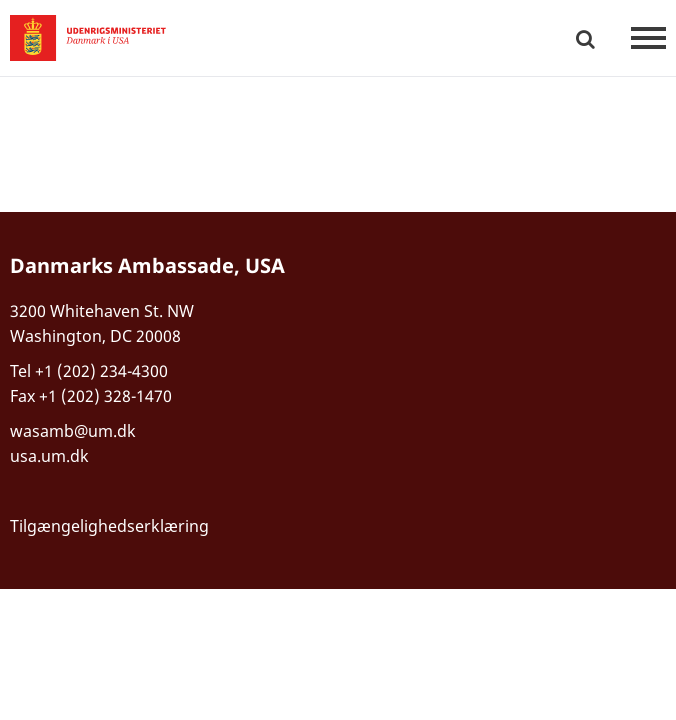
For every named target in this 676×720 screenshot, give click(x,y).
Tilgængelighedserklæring (109, 526)
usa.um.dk (49, 456)
